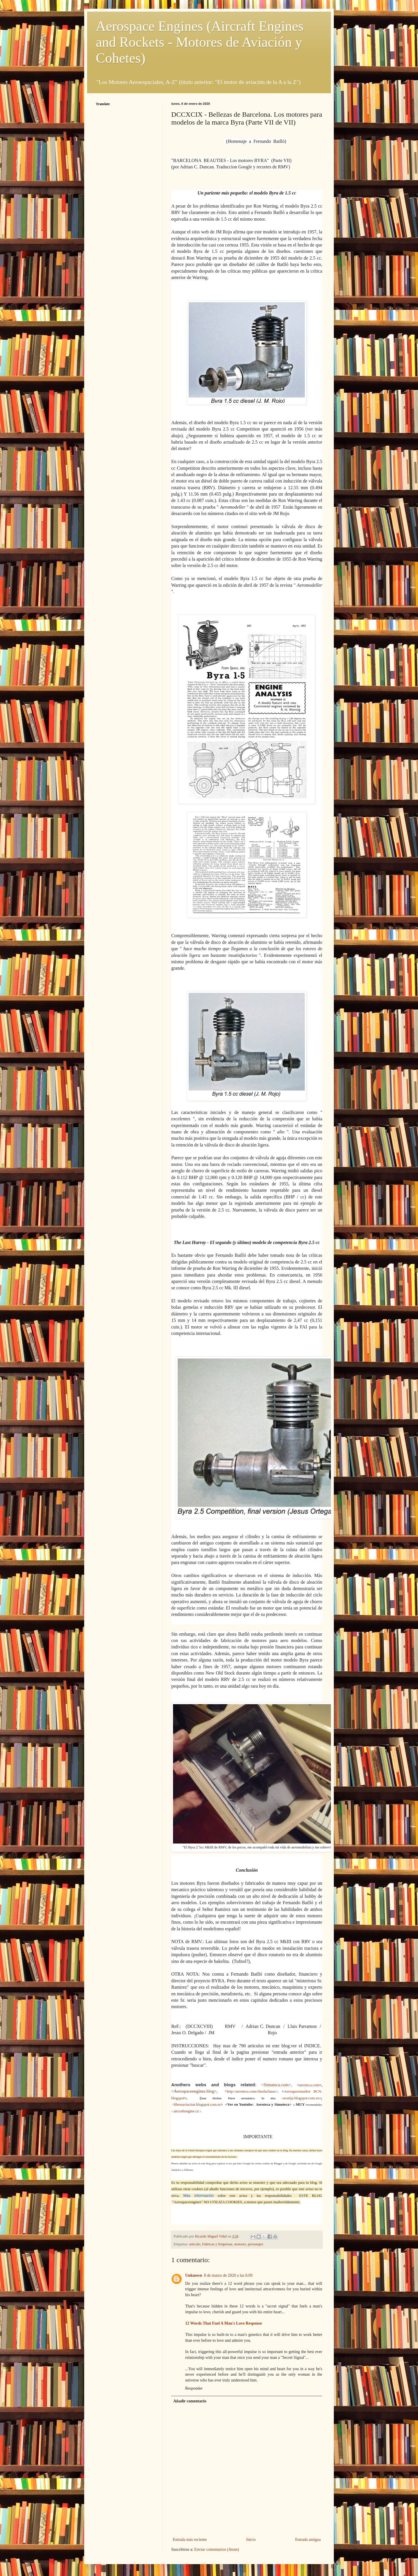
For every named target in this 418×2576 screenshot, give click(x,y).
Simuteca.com (276, 2084)
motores (240, 2244)
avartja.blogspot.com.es (301, 2098)
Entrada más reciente (190, 2539)
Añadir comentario (189, 2401)
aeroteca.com (309, 2085)
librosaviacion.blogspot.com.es (197, 2104)
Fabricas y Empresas (217, 2244)
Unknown (193, 2275)
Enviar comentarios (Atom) (216, 2549)
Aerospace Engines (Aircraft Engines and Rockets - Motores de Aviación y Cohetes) (200, 42)
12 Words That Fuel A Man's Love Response (223, 2323)
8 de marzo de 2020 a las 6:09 (228, 2275)
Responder (194, 2388)
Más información (198, 2195)
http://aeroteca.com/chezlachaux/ (252, 2091)
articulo (194, 2244)
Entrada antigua (308, 2539)
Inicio (251, 2539)
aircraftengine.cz (186, 2111)
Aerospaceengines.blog (194, 2091)
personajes (255, 2244)
